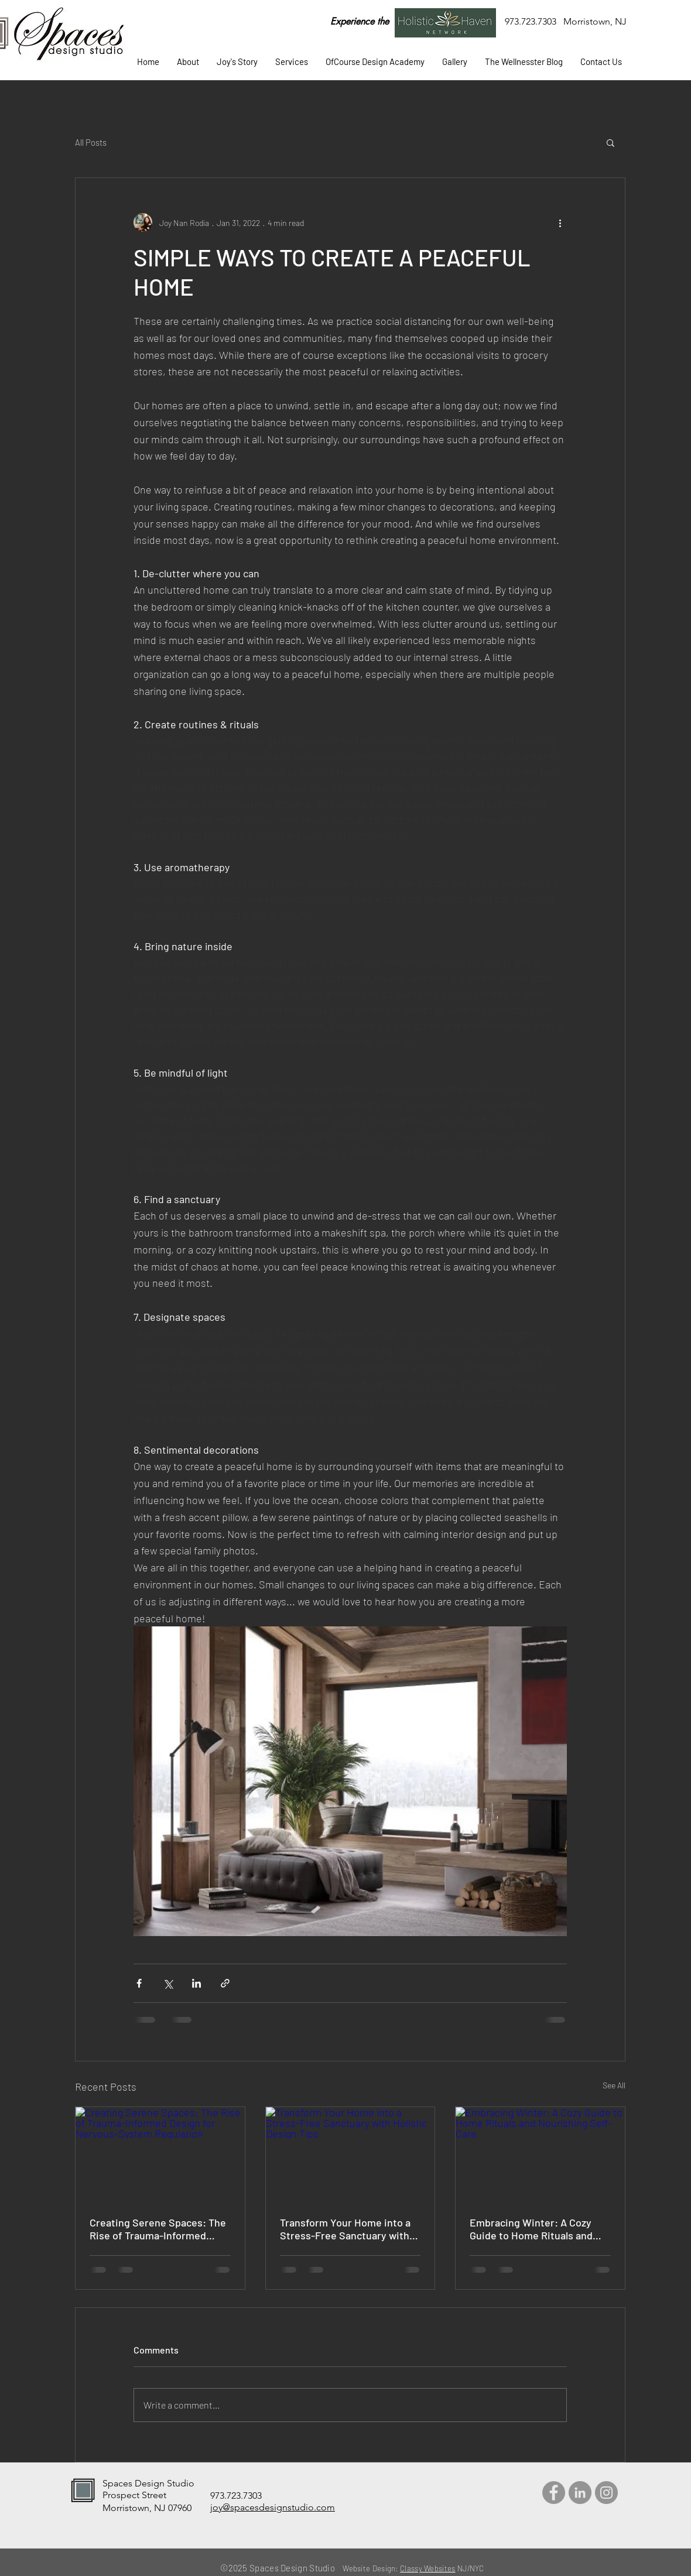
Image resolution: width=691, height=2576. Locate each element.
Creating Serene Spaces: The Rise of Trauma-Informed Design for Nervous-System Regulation (158, 2229)
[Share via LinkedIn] (196, 1983)
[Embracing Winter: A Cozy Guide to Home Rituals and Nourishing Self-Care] (540, 2154)
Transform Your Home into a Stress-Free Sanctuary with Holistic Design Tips (345, 2229)
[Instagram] (606, 2492)
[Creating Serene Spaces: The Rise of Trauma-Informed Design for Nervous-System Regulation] (160, 2154)
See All (614, 2085)
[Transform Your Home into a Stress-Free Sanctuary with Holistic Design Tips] (350, 2154)
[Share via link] (225, 1983)
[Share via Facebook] (139, 1983)
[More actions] (560, 222)
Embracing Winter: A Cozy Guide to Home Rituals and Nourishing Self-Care (531, 2229)
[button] (291, 62)
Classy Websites (428, 2568)
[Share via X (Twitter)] (167, 1983)
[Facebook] (553, 2492)
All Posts (91, 142)
